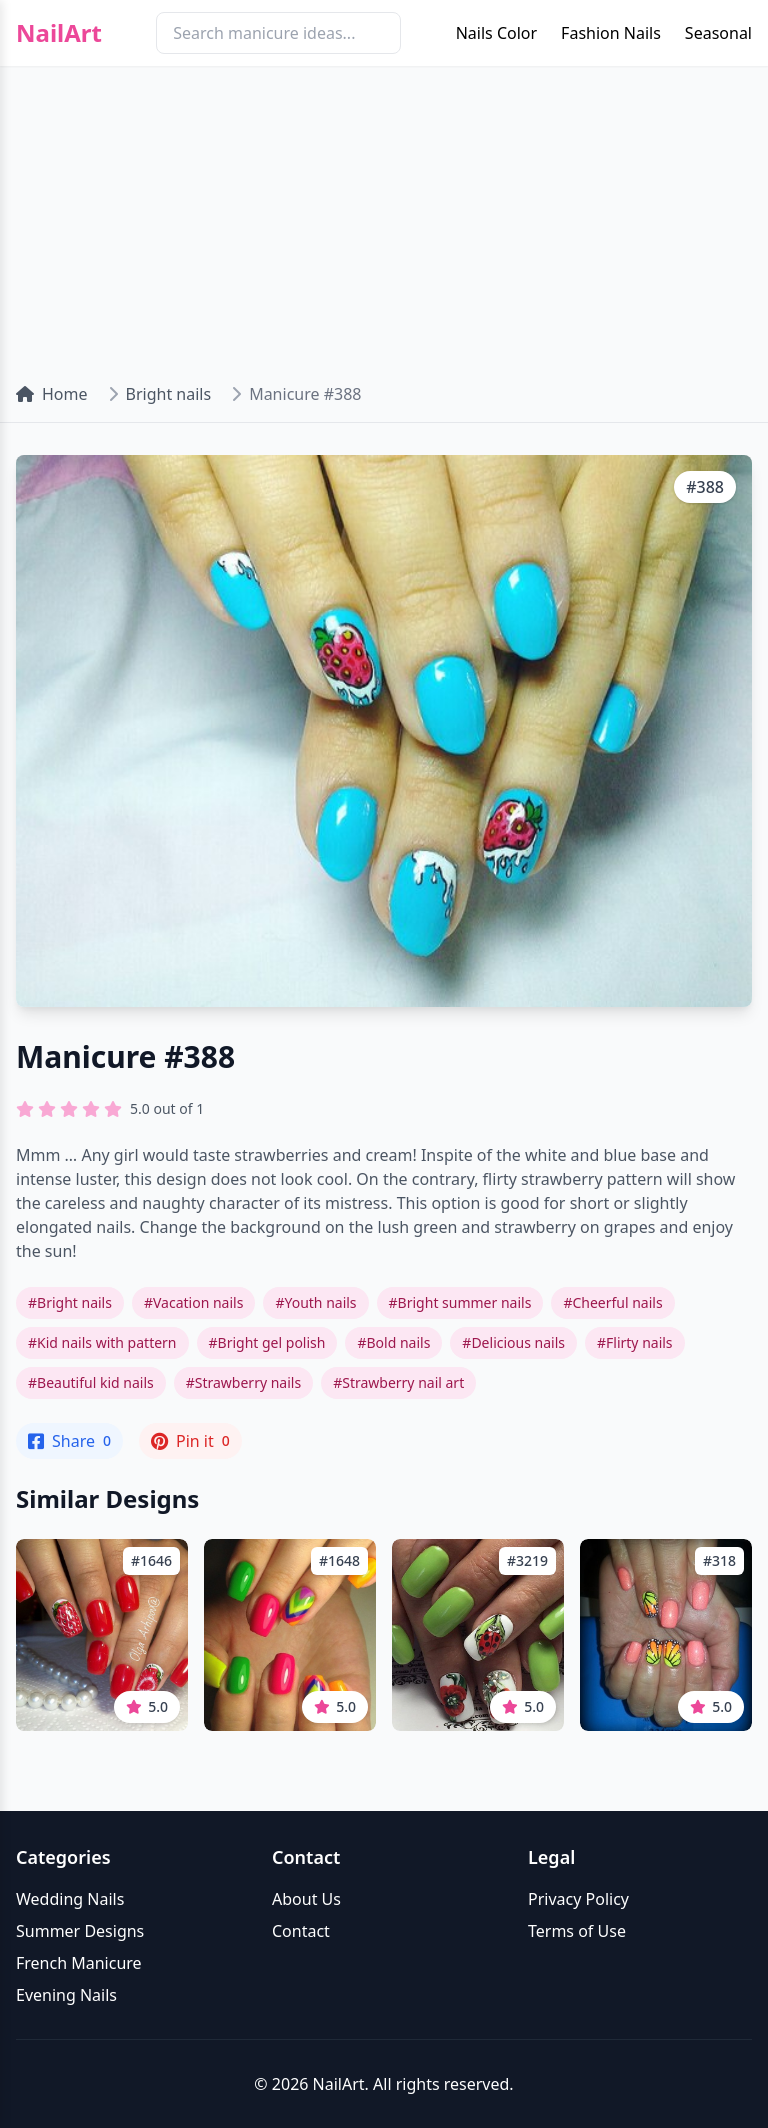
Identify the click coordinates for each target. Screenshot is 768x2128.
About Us (306, 1899)
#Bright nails (70, 1302)
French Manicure (79, 1963)
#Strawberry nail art (398, 1382)
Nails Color (496, 33)
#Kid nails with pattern (102, 1342)
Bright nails (169, 394)
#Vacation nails (193, 1302)
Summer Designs (80, 1931)
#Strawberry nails (243, 1382)
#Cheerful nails (612, 1302)
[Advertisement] (384, 216)
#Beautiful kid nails (91, 1382)
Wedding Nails (70, 1899)
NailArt (59, 33)
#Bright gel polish (267, 1342)
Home (52, 394)
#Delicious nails (513, 1342)
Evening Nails (66, 1995)
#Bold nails (393, 1342)
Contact (301, 1931)
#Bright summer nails (460, 1302)
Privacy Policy (578, 1899)
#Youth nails (315, 1302)
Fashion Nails (611, 33)
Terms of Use (577, 1931)
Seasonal (718, 33)
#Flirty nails (635, 1342)
